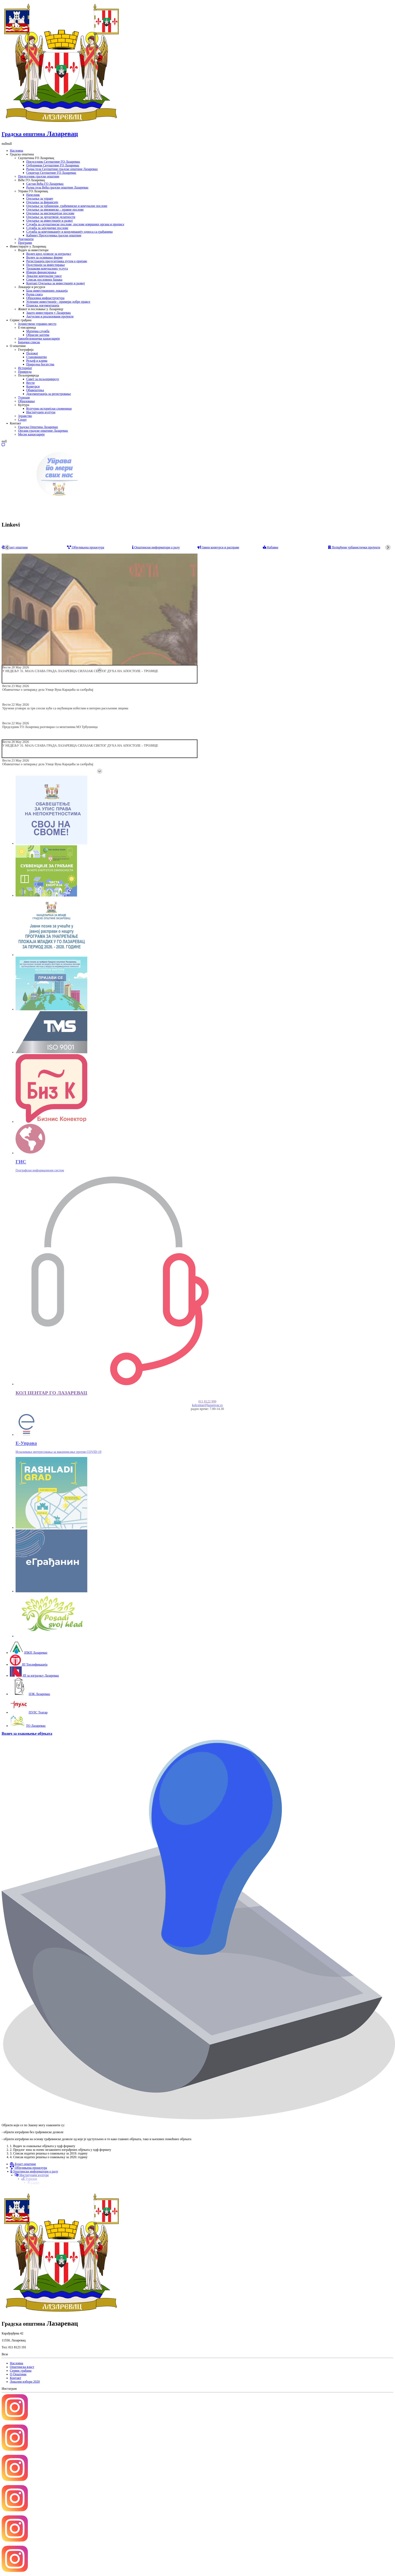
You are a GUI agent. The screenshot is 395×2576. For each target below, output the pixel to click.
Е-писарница (27, 327)
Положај (32, 353)
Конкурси (33, 386)
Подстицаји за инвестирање (45, 265)
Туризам (24, 397)
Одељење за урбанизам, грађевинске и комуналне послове (66, 206)
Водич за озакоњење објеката (27, 1733)
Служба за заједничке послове (47, 228)
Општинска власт (22, 2367)
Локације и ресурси (31, 287)
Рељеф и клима (36, 360)
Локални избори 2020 (25, 2381)
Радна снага (34, 294)
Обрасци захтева (37, 335)
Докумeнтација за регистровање (48, 394)
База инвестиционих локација (47, 290)
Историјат (25, 368)
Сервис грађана (20, 320)
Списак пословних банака (44, 279)
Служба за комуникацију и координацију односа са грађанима (69, 231)
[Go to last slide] (7, 547)
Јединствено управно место (37, 324)
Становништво (36, 357)
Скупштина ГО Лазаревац (36, 158)
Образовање (26, 401)
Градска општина (22, 154)
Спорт (22, 419)
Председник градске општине (38, 176)
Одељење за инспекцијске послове (50, 213)
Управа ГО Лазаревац (33, 191)
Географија (25, 349)
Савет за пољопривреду (42, 379)
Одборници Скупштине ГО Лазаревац (52, 165)
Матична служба (37, 331)
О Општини (18, 2374)
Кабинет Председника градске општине (53, 235)
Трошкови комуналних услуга (47, 268)
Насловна (16, 150)
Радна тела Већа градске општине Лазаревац (57, 187)
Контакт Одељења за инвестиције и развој (55, 283)
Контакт (15, 423)
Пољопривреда (28, 375)
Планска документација (42, 305)
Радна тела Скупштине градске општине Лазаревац (62, 169)
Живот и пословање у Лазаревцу (40, 309)
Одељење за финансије (42, 202)
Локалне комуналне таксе (44, 276)
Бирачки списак (29, 342)
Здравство (25, 416)
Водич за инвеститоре (33, 250)
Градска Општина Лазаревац (38, 427)
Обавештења (35, 390)
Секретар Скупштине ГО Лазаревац (51, 172)
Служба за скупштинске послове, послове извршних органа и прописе (75, 224)
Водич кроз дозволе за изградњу (48, 253)
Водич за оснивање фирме (44, 257)
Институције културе (41, 412)
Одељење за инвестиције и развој (49, 220)
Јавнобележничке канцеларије (39, 338)
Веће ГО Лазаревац (31, 180)
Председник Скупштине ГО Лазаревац (53, 161)
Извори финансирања (41, 272)
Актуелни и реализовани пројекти (50, 316)
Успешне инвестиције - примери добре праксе (58, 301)
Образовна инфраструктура (45, 298)
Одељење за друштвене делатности (50, 217)
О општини (18, 346)
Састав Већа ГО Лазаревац (44, 183)
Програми (25, 242)
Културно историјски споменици (49, 408)
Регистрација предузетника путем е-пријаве (56, 261)
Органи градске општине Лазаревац (43, 430)
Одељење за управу (39, 198)
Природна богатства (40, 364)
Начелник (33, 195)
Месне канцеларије (31, 434)
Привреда (25, 371)
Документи (26, 239)
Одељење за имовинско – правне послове (55, 209)
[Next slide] (388, 547)
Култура (23, 405)
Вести (30, 382)
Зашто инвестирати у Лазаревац (48, 312)
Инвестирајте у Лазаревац (28, 246)
